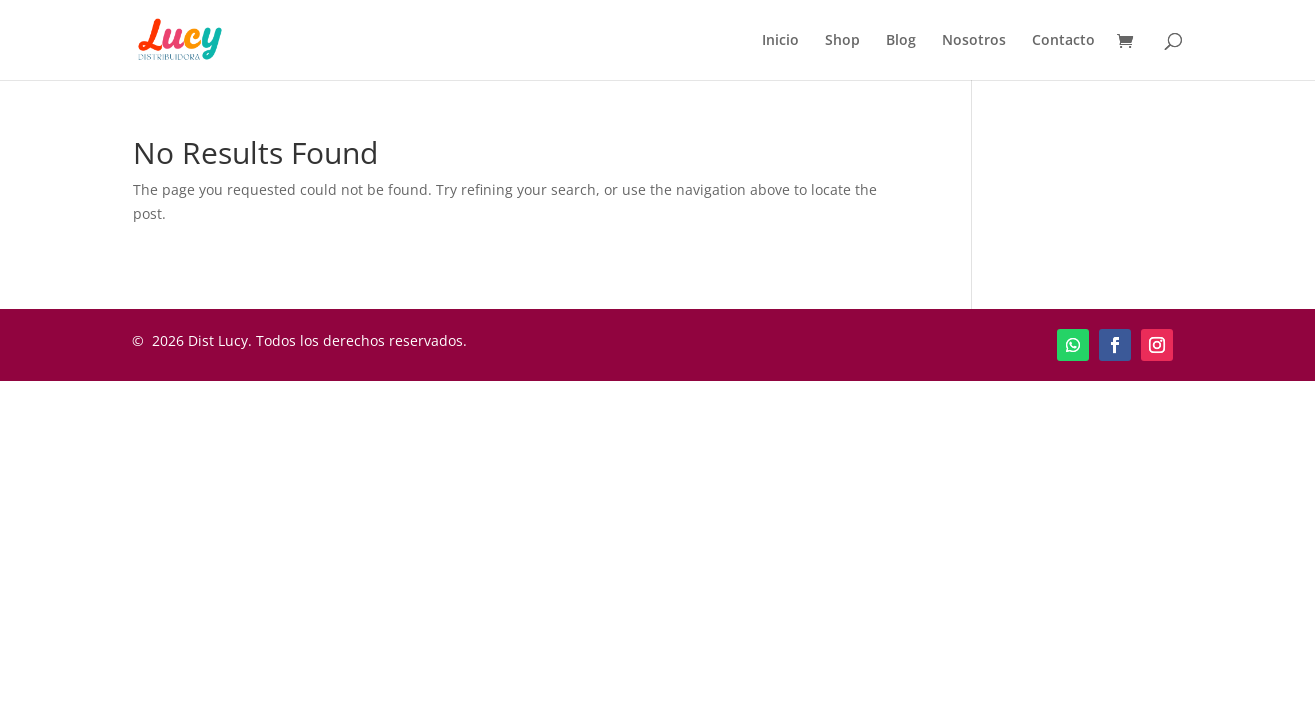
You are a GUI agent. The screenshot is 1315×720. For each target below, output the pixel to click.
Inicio (780, 41)
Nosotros (974, 41)
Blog (901, 41)
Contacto (1063, 41)
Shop (842, 41)
